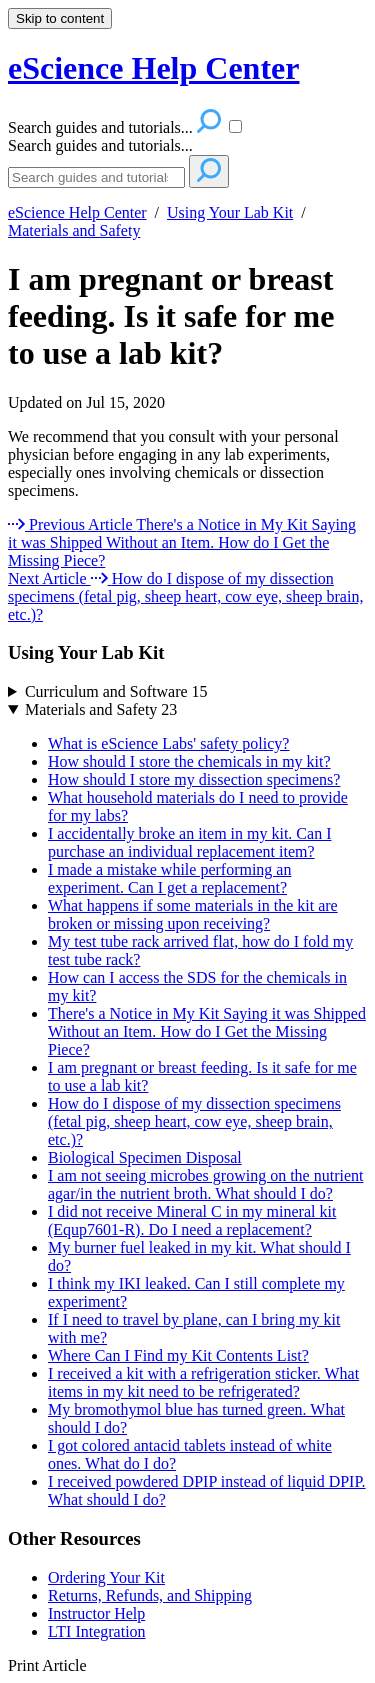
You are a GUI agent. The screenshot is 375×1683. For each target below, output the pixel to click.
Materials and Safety (74, 230)
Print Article (47, 1665)
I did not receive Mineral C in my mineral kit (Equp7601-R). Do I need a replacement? (192, 1220)
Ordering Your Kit (106, 1577)
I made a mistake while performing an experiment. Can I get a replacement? (169, 878)
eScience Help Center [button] (153, 68)
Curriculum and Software (116, 691)
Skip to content (60, 18)
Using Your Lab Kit (230, 212)
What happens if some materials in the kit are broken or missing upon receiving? (193, 914)
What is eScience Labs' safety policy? (168, 743)
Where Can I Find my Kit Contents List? (178, 1355)
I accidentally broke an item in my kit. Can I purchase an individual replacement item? (189, 842)
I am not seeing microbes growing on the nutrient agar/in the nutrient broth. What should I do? (205, 1184)
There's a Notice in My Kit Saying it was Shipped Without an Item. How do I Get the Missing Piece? (207, 1031)
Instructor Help (96, 1613)
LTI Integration (97, 1631)
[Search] (96, 177)
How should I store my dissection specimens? (194, 779)
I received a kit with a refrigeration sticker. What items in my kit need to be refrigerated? (203, 1382)
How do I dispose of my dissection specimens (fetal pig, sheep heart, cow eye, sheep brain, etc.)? (194, 1121)
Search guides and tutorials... (100, 145)
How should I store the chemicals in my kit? (189, 761)
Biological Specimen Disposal (145, 1157)
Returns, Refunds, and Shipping (150, 1595)
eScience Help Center (77, 212)
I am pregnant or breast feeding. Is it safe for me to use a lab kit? (171, 316)
